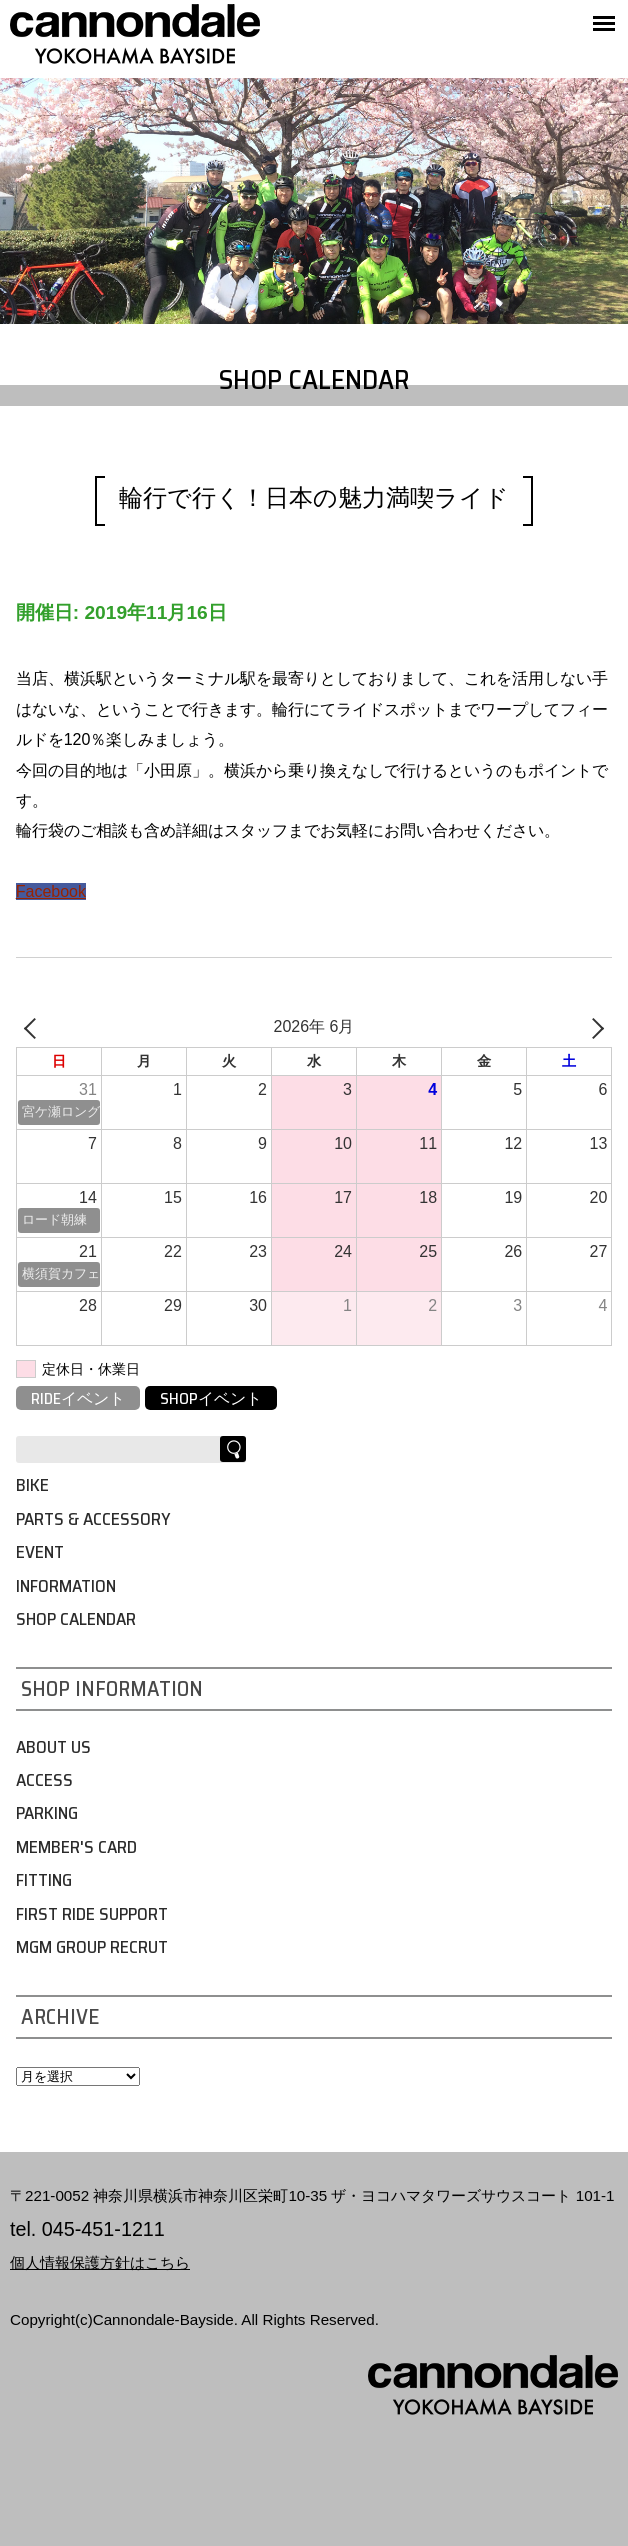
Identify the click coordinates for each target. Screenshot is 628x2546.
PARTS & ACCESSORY (93, 1519)
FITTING (44, 1880)
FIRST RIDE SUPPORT (92, 1914)
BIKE (32, 1485)
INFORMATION (66, 1586)
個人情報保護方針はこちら (100, 2262)
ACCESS (44, 1780)
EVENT (40, 1552)
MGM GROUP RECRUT (92, 1947)
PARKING (47, 1813)
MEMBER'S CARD (76, 1847)
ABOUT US (53, 1747)
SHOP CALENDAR (76, 1619)
